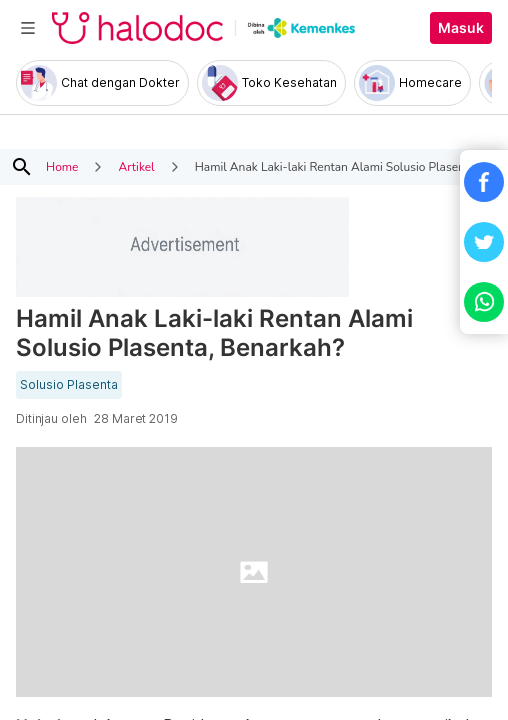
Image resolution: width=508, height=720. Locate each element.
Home (62, 167)
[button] (484, 182)
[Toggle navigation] (28, 28)
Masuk (461, 28)
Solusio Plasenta (69, 385)
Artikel (136, 167)
